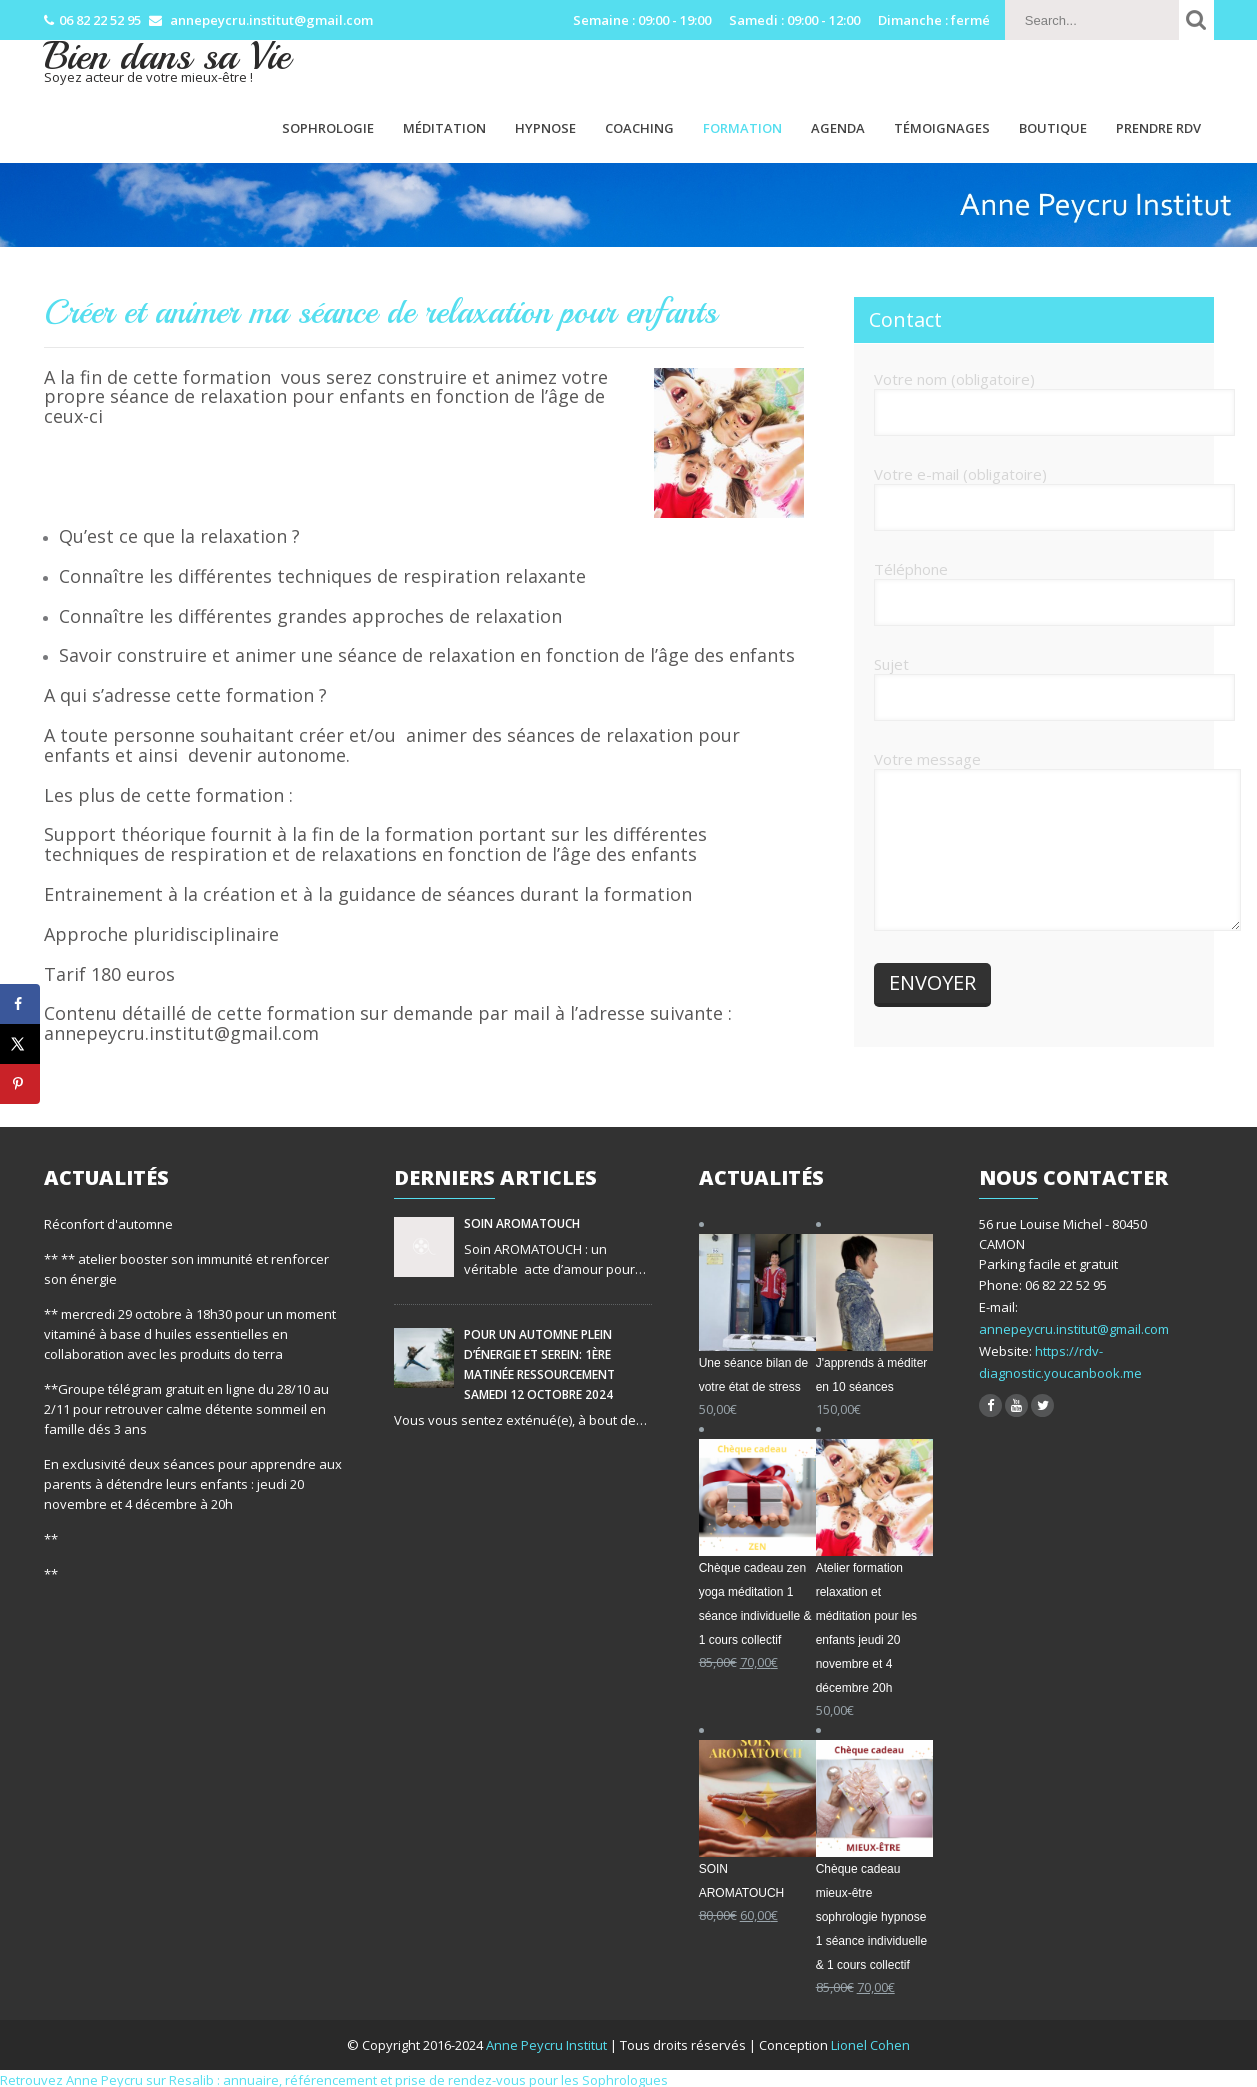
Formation (742, 128)
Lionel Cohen (870, 2045)
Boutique (1053, 128)
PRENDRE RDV (1158, 128)
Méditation (444, 128)
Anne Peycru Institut (548, 2045)
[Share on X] (20, 1044)
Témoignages (942, 128)
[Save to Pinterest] (20, 1084)
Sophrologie (328, 128)
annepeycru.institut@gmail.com (1074, 1329)
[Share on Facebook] (20, 1004)
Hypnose (545, 128)
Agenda (838, 128)
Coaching (639, 128)
